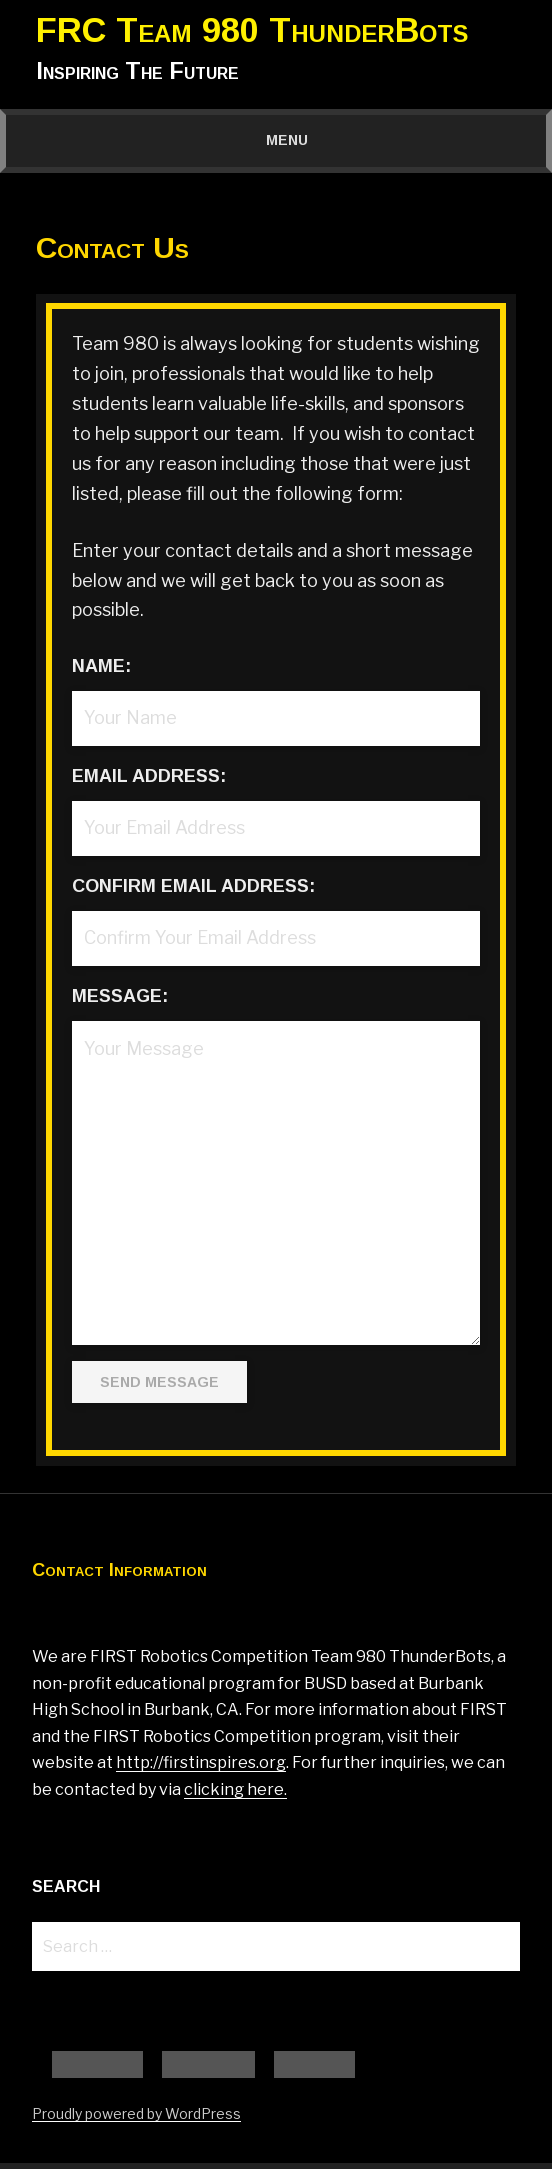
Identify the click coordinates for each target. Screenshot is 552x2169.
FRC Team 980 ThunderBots (252, 30)
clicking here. (235, 1789)
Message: (120, 996)
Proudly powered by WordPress (136, 2119)
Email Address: (149, 776)
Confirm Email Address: (193, 886)
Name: (101, 666)
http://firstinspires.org (201, 1762)
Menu (276, 140)
